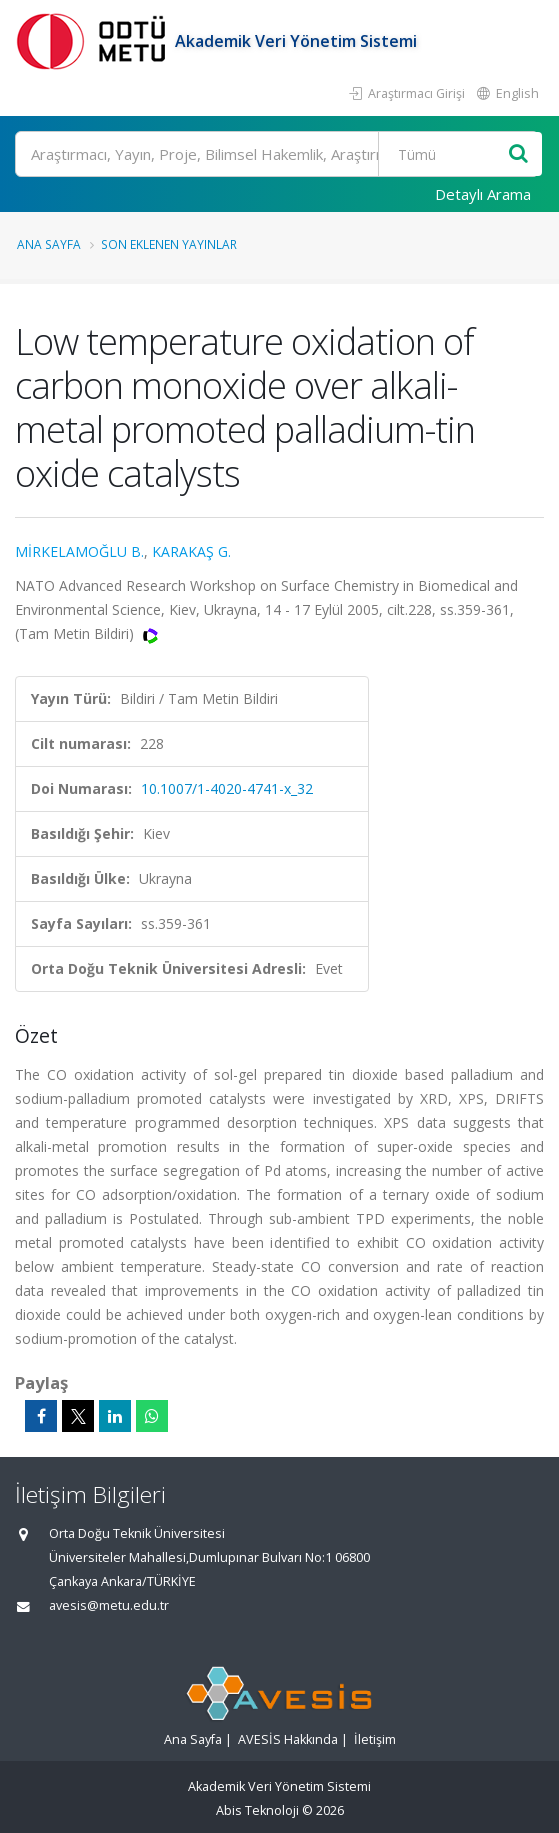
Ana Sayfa (49, 244)
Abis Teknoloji (257, 1810)
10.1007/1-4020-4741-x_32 (227, 788)
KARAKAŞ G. (191, 551)
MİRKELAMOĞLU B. (79, 551)
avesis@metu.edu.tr (109, 1605)
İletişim (375, 1739)
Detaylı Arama (483, 194)
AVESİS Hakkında (288, 1739)
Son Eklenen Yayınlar (169, 244)
